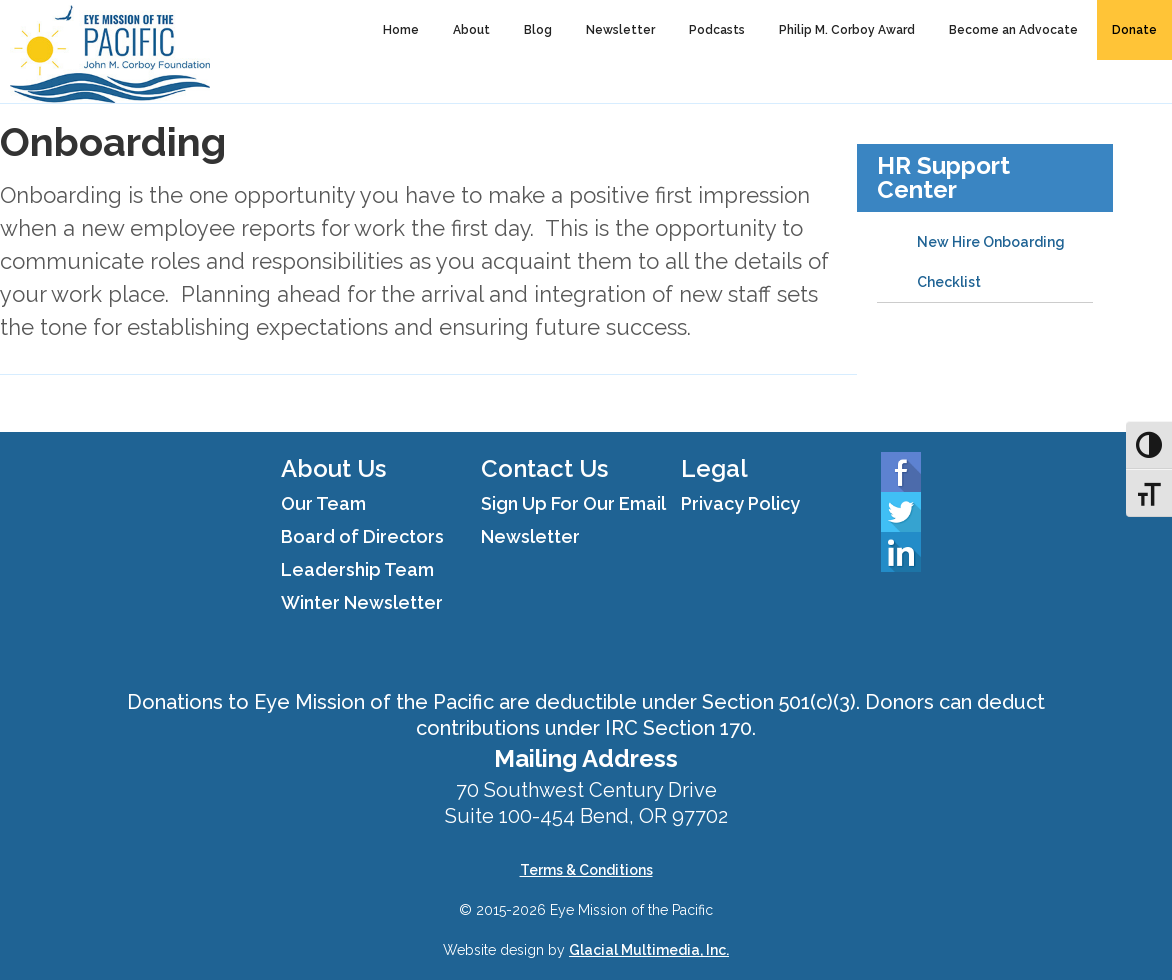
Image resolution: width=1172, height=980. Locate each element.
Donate (1134, 30)
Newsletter (620, 30)
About (471, 30)
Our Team (323, 503)
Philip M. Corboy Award (847, 30)
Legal (714, 468)
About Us (333, 468)
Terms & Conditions (586, 870)
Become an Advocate (1013, 30)
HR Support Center (943, 177)
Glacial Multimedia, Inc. (649, 950)
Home (401, 30)
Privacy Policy (740, 503)
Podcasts (717, 30)
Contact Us (544, 468)
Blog (538, 30)
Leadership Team (357, 569)
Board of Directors (362, 536)
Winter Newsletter (362, 602)
